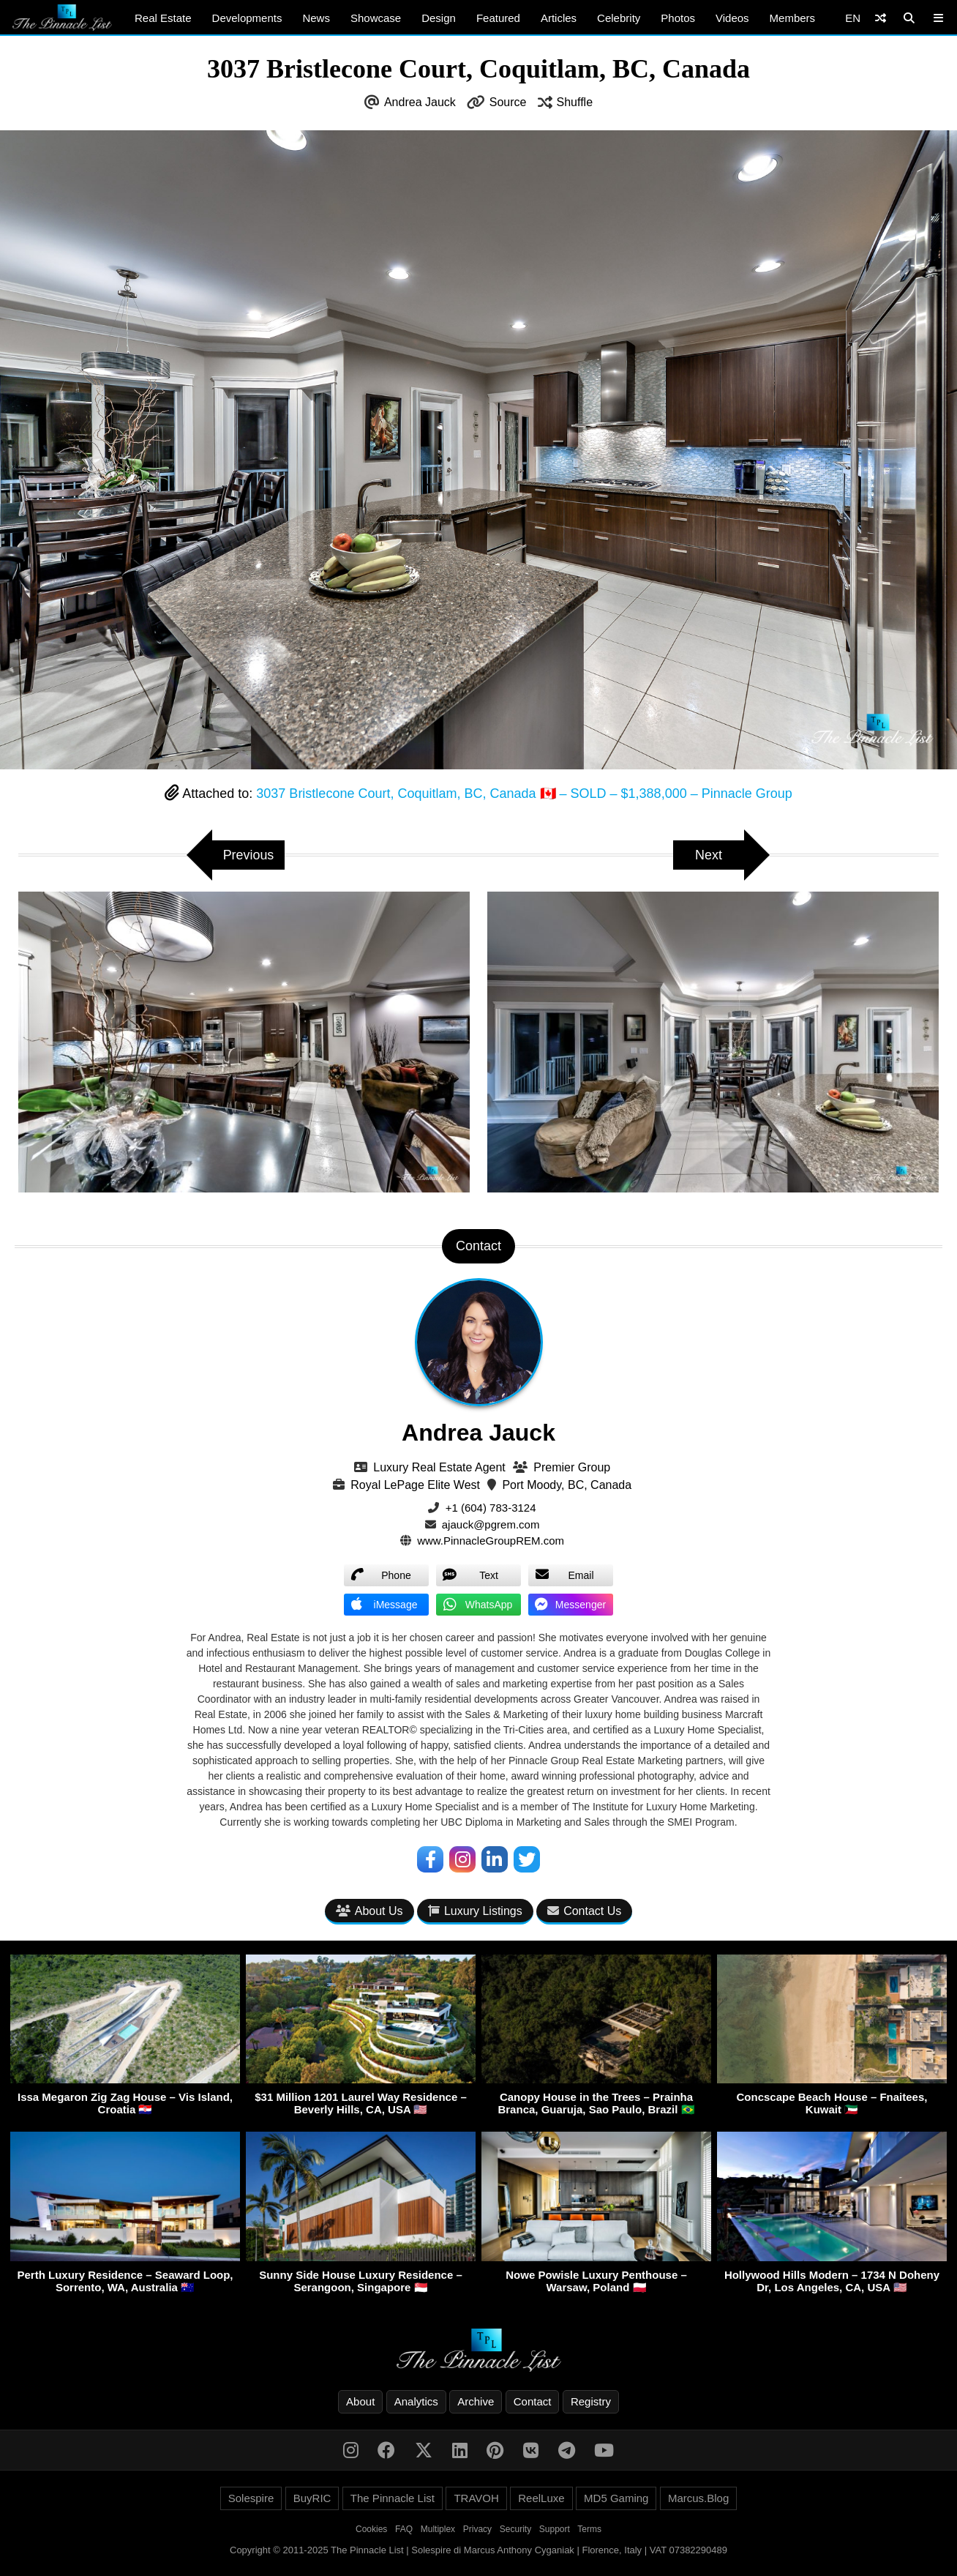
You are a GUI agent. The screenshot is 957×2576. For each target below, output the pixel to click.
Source (508, 102)
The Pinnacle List (392, 2498)
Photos (678, 18)
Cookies (371, 2529)
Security (515, 2529)
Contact (533, 2401)
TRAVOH (476, 2498)
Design (438, 18)
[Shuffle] (880, 18)
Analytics (416, 2401)
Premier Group (571, 1467)
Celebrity (618, 18)
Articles (559, 18)
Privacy (477, 2529)
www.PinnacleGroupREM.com (490, 1540)
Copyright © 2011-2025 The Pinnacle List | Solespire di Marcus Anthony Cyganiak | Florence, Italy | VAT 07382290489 (478, 2550)
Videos (732, 18)
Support (554, 2529)
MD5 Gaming (616, 2498)
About (360, 2401)
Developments (247, 18)
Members (793, 18)
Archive (475, 2401)
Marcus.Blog (698, 2498)
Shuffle (575, 102)
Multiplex (438, 2529)
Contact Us (584, 1911)
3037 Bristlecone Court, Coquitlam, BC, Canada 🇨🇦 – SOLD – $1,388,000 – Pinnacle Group (524, 793)
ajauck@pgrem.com (491, 1524)
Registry (591, 2401)
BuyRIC (312, 2498)
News (316, 18)
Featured (498, 18)
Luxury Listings (475, 1911)
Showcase (375, 18)
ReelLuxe (541, 2498)
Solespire (251, 2498)
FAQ (404, 2529)
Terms (589, 2529)
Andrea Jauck (420, 102)
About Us (369, 1911)
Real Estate (163, 18)
